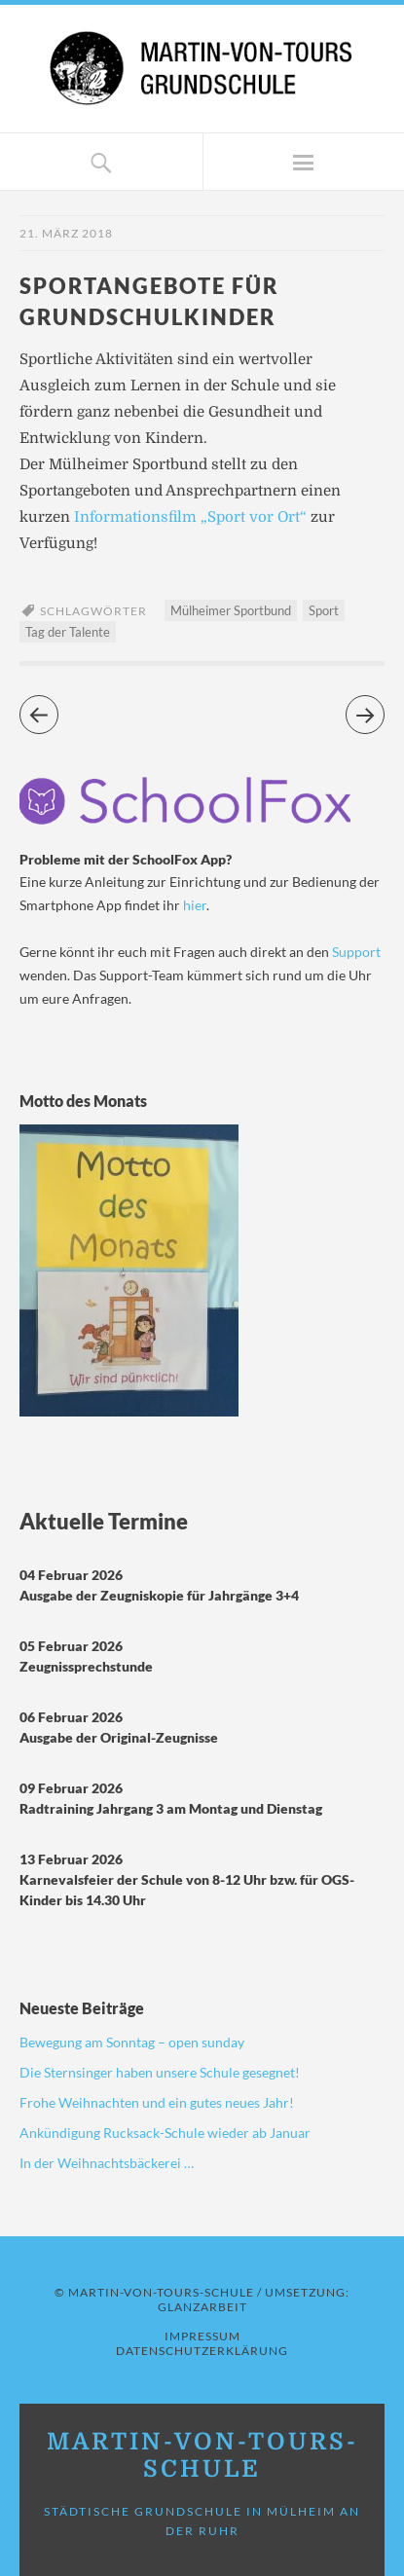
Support (356, 951)
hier (194, 905)
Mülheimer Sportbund (230, 610)
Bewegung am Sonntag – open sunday (131, 2042)
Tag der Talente (67, 632)
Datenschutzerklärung (202, 2350)
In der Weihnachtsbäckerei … (106, 2162)
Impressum (202, 2336)
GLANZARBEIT (202, 2307)
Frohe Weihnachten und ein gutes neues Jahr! (156, 2102)
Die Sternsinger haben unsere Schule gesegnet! (159, 2072)
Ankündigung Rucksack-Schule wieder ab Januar (165, 2132)
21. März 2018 (66, 233)
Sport (324, 610)
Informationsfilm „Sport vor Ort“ (190, 517)
